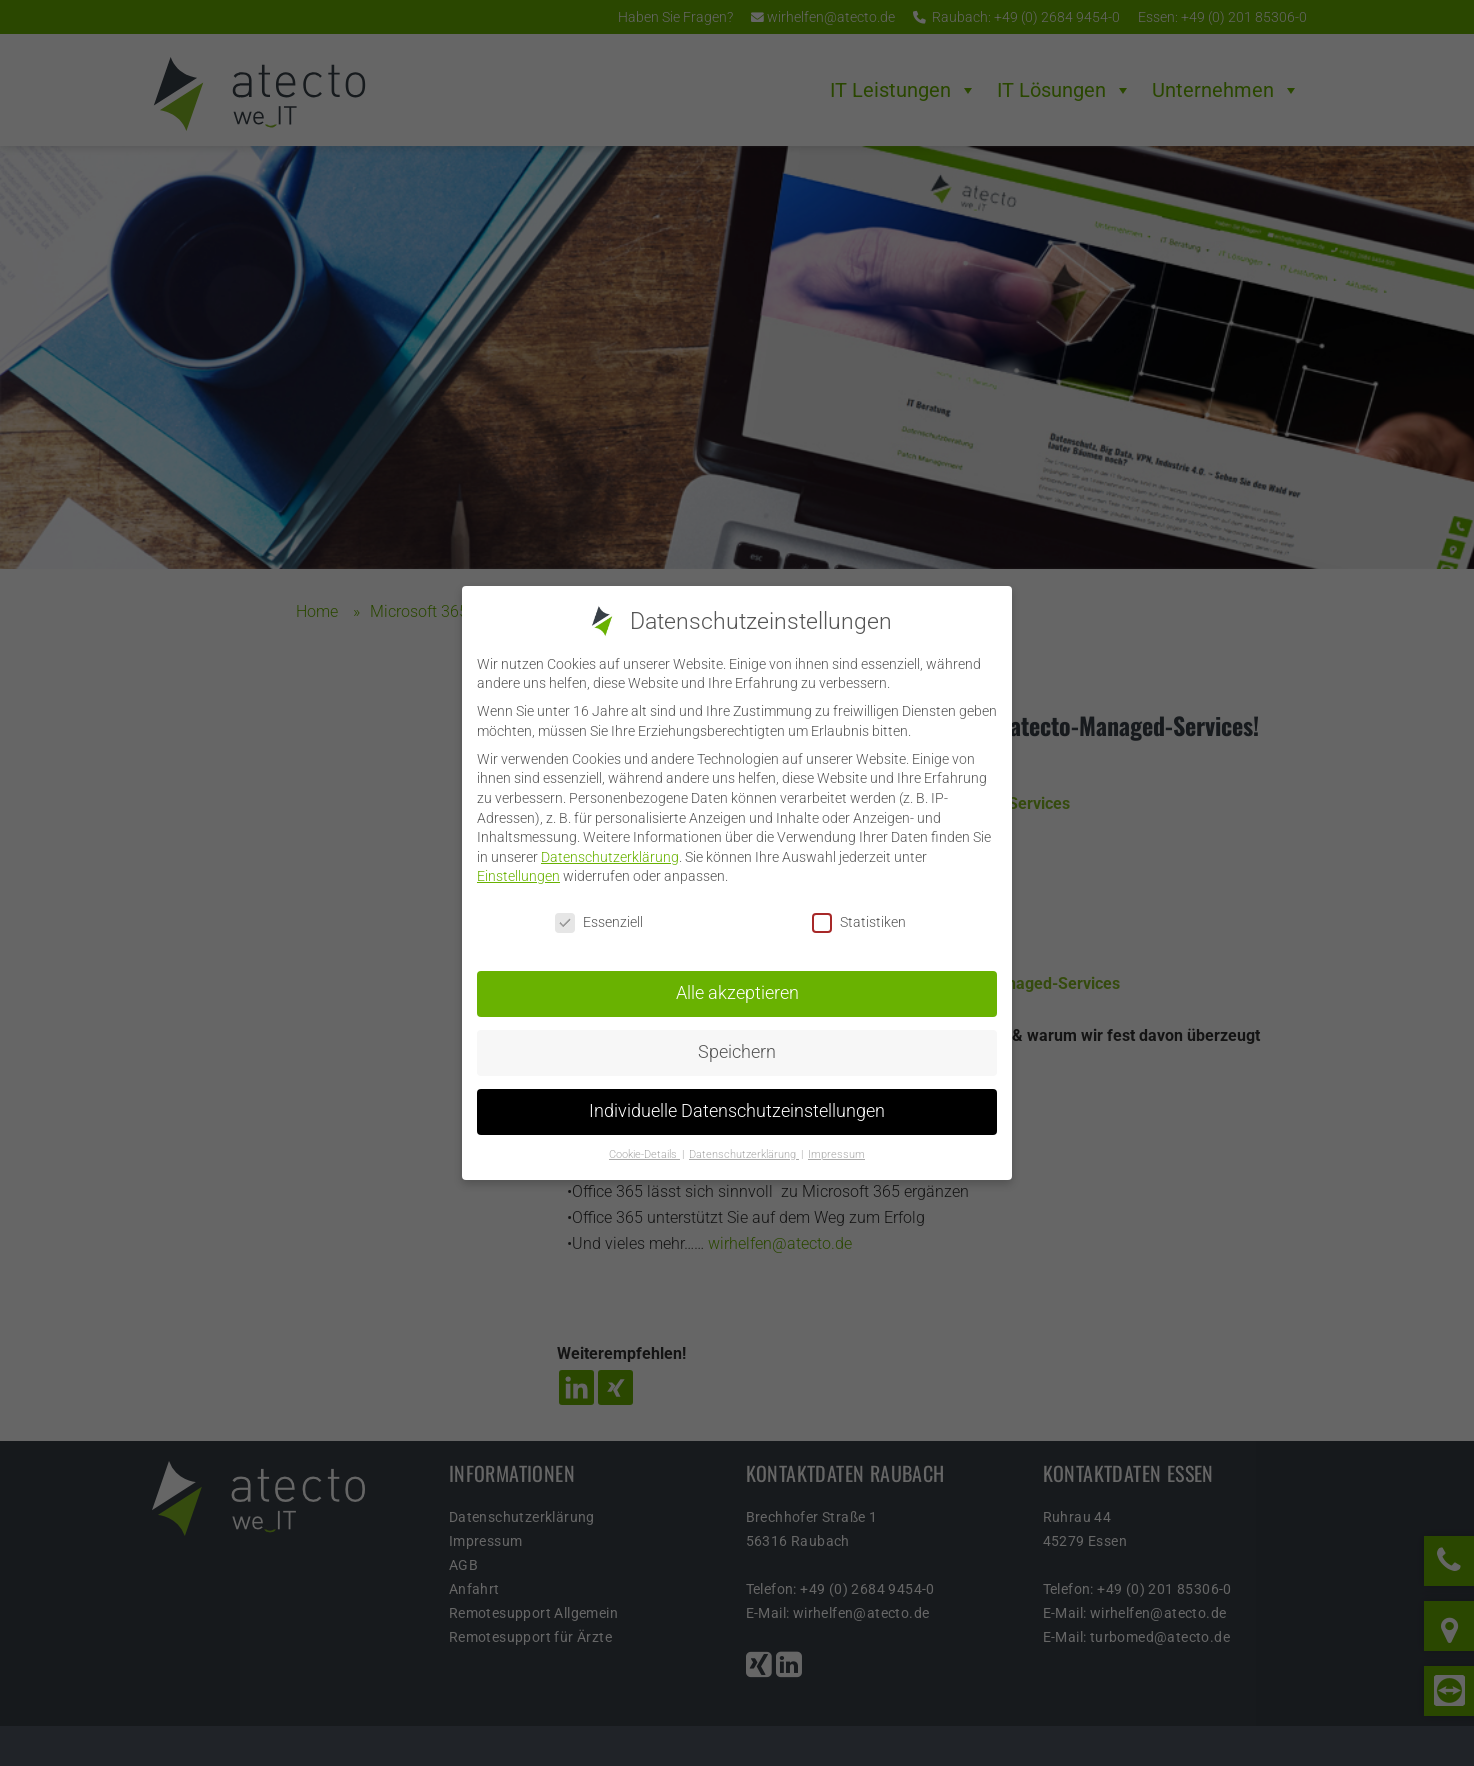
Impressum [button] (836, 1152)
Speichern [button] (737, 1051)
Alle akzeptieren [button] (737, 992)
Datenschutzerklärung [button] (744, 1152)
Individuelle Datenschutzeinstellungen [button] (737, 1110)
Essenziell (599, 921)
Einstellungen (518, 875)
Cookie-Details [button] (644, 1152)
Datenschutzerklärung (610, 855)
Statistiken (859, 921)
